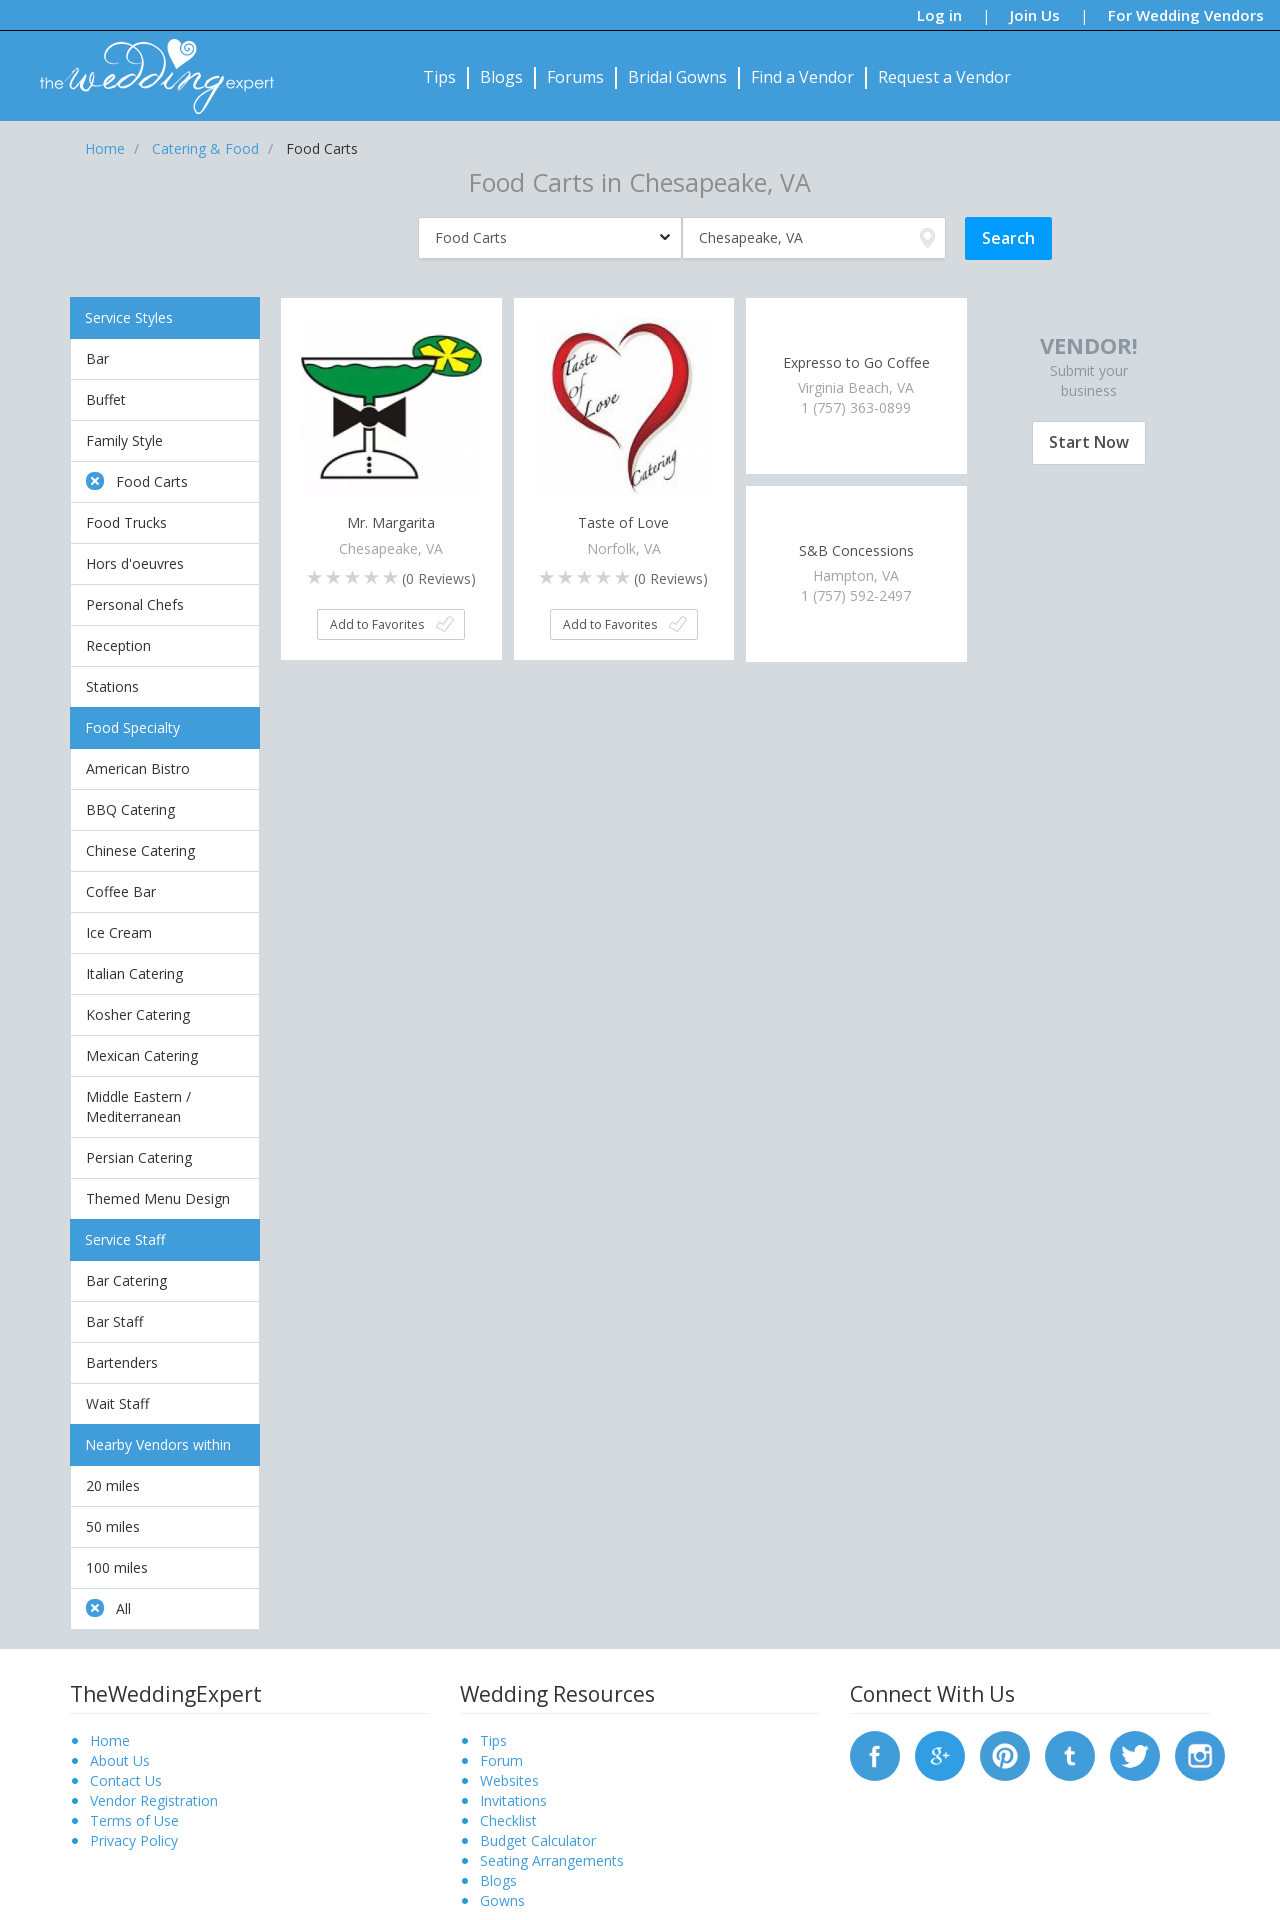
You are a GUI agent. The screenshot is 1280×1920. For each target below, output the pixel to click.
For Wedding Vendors (1186, 15)
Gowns (502, 1900)
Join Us (1035, 15)
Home (110, 1740)
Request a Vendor (944, 77)
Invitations (513, 1800)
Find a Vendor (802, 77)
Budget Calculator (538, 1840)
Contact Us (126, 1780)
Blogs (501, 77)
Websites (509, 1780)
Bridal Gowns (677, 77)
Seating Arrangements (552, 1860)
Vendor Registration (154, 1800)
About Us (120, 1760)
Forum (501, 1760)
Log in (939, 15)
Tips (439, 77)
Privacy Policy (134, 1840)
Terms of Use (134, 1820)
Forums (575, 77)
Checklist (508, 1820)
